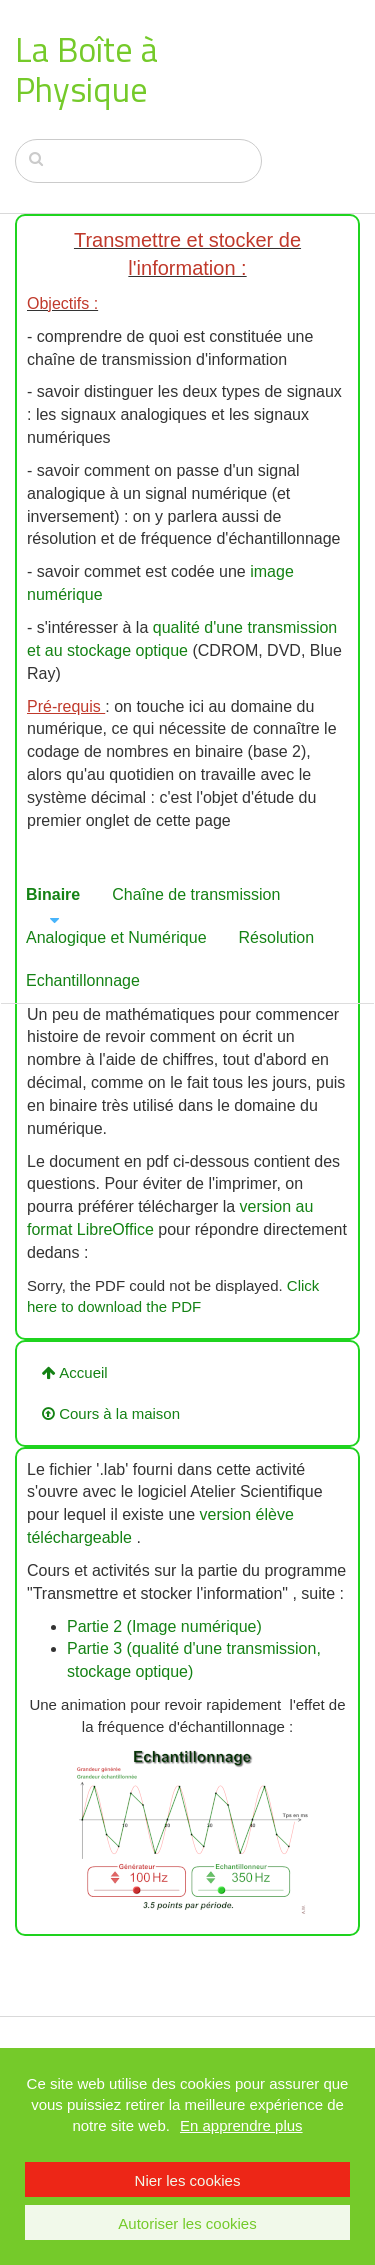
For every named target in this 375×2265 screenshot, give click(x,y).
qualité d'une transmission (245, 627)
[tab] (54, 895)
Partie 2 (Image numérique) (164, 1626)
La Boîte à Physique (86, 69)
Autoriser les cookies (187, 2223)
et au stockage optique (107, 650)
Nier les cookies (188, 2180)
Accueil (75, 1372)
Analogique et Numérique (116, 937)
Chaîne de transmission (196, 894)
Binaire (53, 894)
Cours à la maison (111, 1413)
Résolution (277, 937)
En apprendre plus (241, 2125)
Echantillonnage (83, 980)
